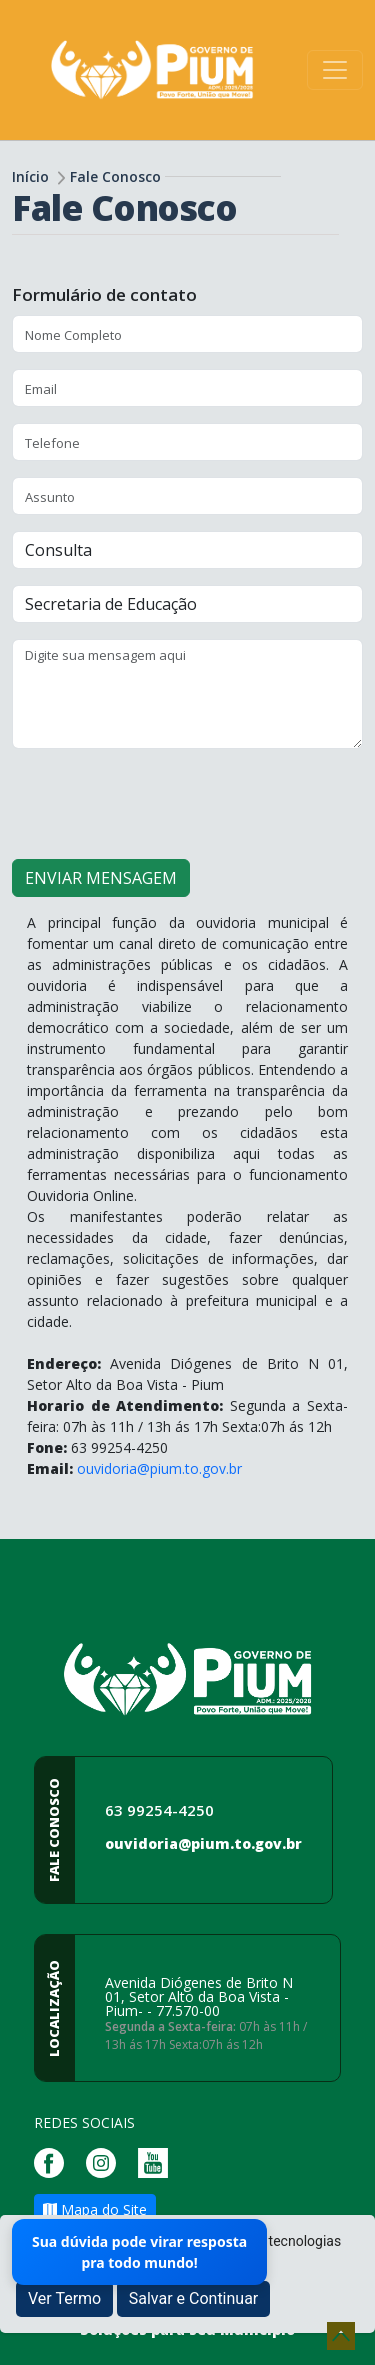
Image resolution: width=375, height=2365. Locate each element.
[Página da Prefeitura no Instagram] (106, 2161)
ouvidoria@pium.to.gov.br (159, 1468)
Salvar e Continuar (194, 2298)
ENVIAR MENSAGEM (101, 878)
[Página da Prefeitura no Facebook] (54, 2161)
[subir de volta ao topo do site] (341, 2336)
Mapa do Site (95, 2209)
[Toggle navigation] (335, 70)
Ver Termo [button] (64, 2298)
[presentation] (164, 804)
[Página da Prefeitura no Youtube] (158, 2161)
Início (30, 176)
